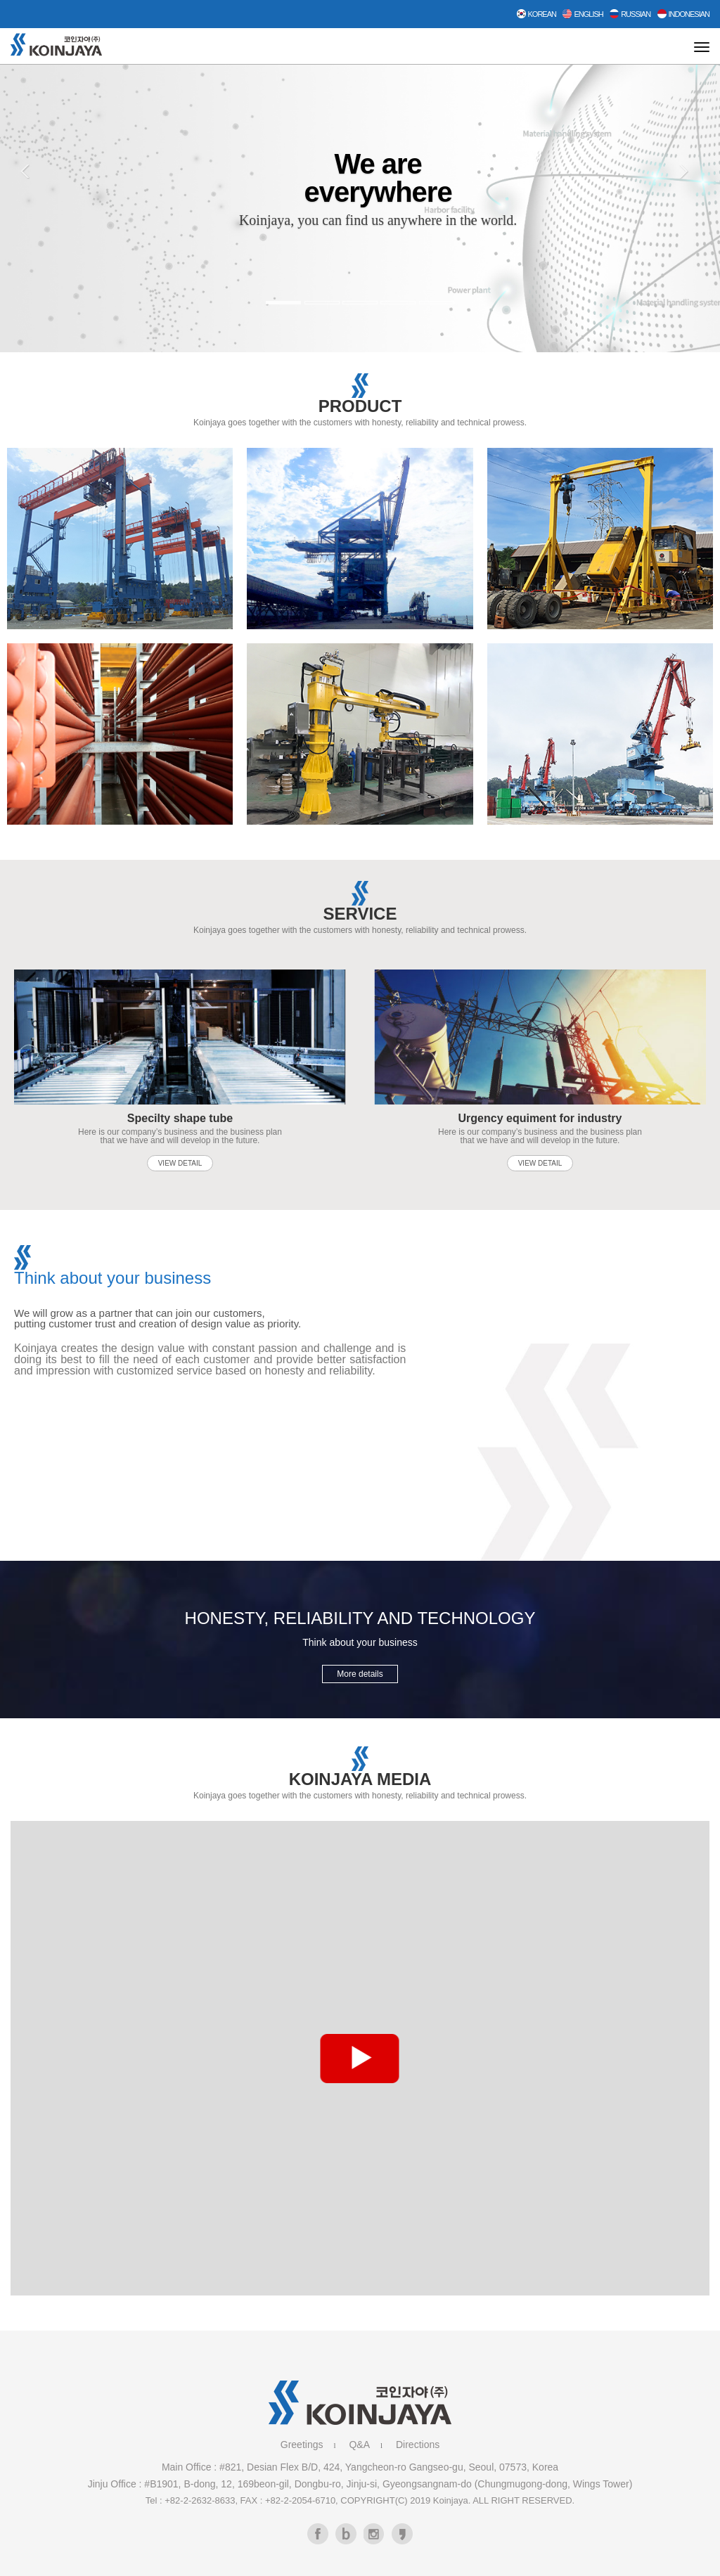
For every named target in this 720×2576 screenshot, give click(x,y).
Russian (630, 14)
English (582, 14)
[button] (35, 218)
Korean (536, 14)
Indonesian (683, 14)
